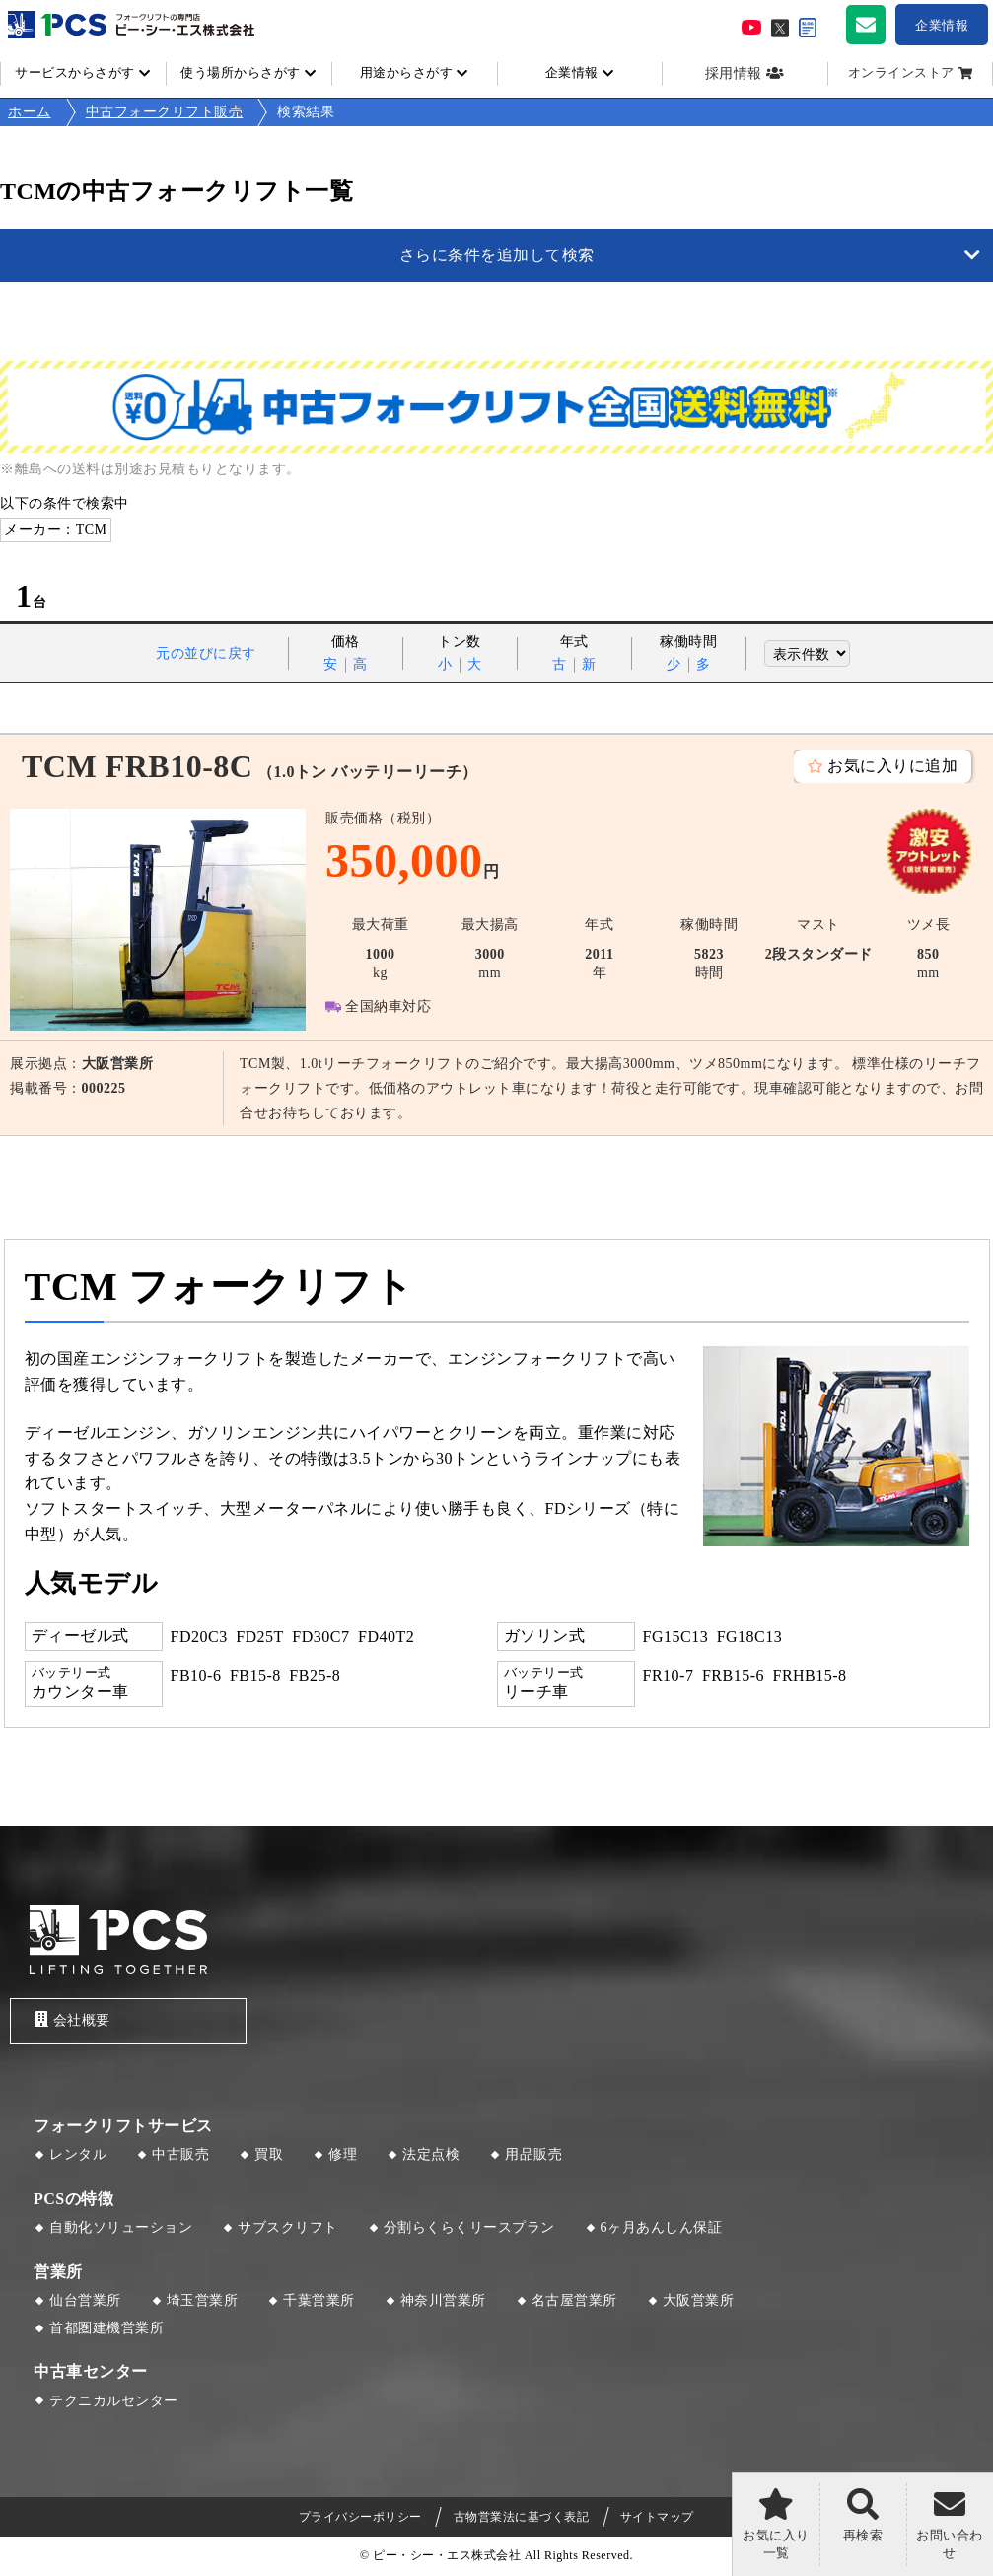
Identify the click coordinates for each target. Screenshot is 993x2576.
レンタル (77, 2154)
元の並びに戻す (206, 653)
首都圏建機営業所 (106, 2328)
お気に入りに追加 (892, 765)
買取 (268, 2154)
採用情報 (733, 73)
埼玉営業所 (203, 2300)
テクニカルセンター (113, 2401)
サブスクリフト (288, 2227)
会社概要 (72, 2019)
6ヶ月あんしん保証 (662, 2227)
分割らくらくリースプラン (469, 2227)
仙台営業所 (85, 2300)
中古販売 (180, 2154)
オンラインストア (901, 73)
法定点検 (431, 2154)
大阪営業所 (699, 2300)
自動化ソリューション (120, 2227)
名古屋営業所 (574, 2300)
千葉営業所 (319, 2300)
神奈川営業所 (443, 2300)
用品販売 (533, 2154)
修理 (342, 2154)
